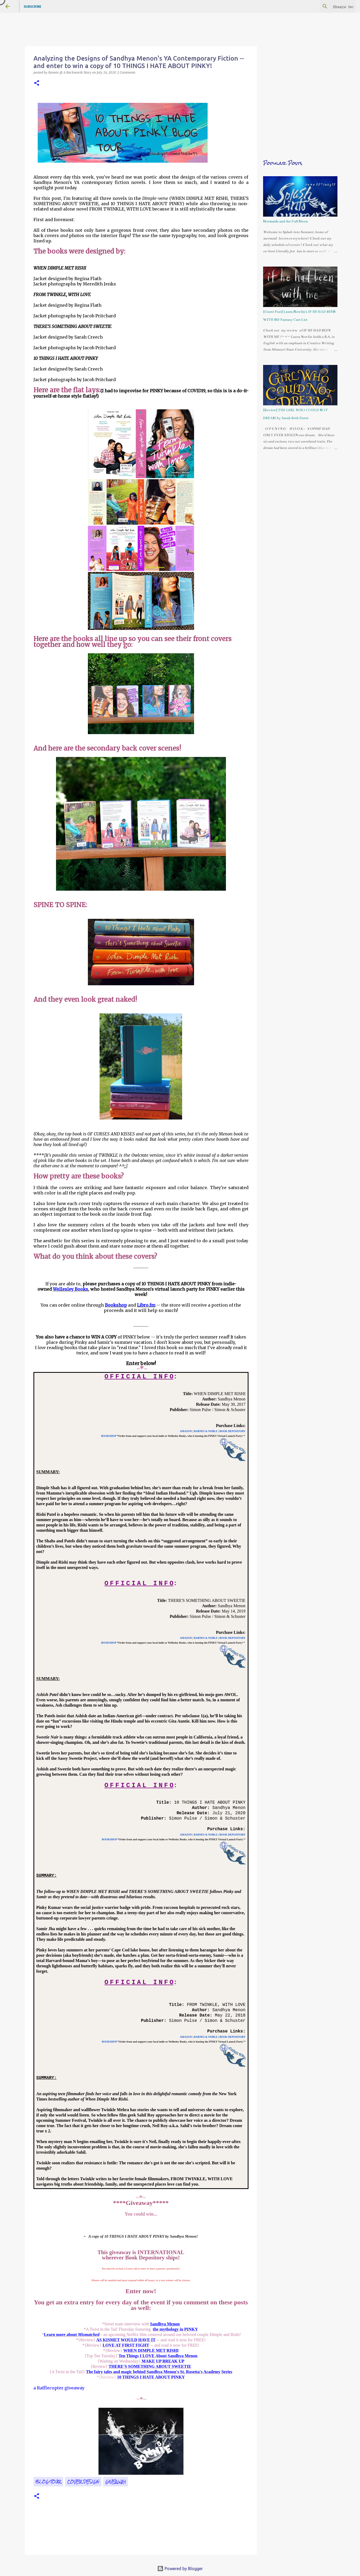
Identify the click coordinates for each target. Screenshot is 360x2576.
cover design (83, 2481)
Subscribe (32, 6)
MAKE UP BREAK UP (162, 2361)
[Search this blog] (328, 6)
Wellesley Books (70, 1289)
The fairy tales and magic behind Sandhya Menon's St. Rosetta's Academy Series (159, 2371)
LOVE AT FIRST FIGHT (125, 2345)
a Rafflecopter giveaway (58, 2387)
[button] (36, 83)
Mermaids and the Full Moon (285, 221)
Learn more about (71, 2334)
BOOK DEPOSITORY (232, 1431)
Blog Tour (48, 2481)
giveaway (115, 2481)
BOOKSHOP (108, 1435)
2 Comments (126, 72)
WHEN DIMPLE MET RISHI (151, 2350)
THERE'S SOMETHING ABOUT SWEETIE (150, 2366)
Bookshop (116, 1305)
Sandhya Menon (165, 2324)
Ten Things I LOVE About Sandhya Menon (157, 2356)
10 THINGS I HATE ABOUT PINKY (151, 2377)
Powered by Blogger (180, 2568)
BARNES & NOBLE (205, 1431)
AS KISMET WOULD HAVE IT (126, 2340)
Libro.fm (146, 1305)
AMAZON (186, 1431)
